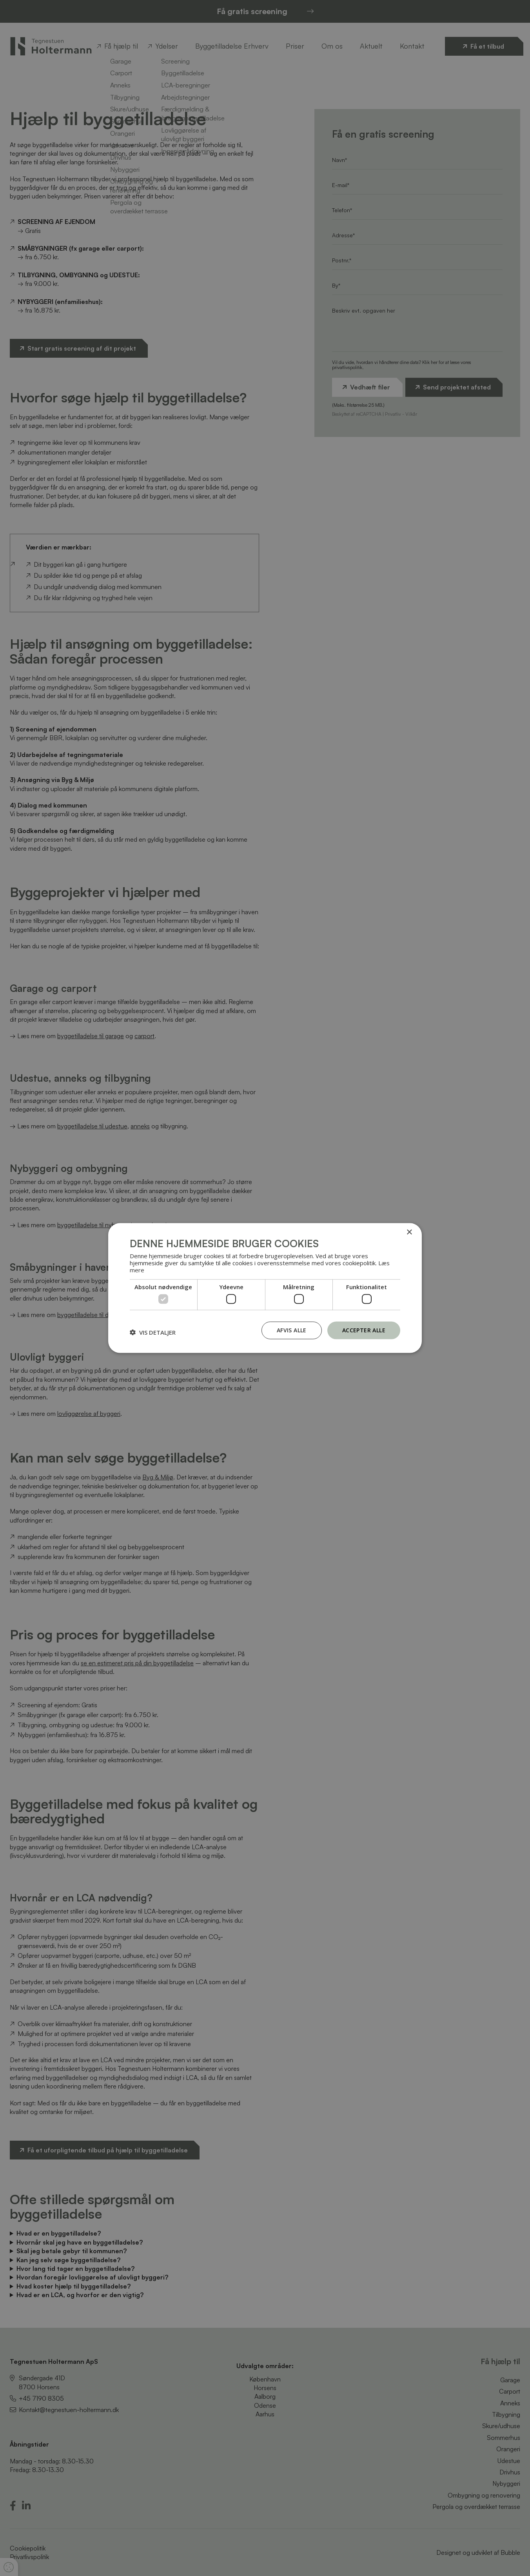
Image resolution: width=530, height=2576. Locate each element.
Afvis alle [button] (292, 1330)
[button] (153, 1332)
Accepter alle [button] (363, 1330)
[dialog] (265, 1288)
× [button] (409, 1232)
